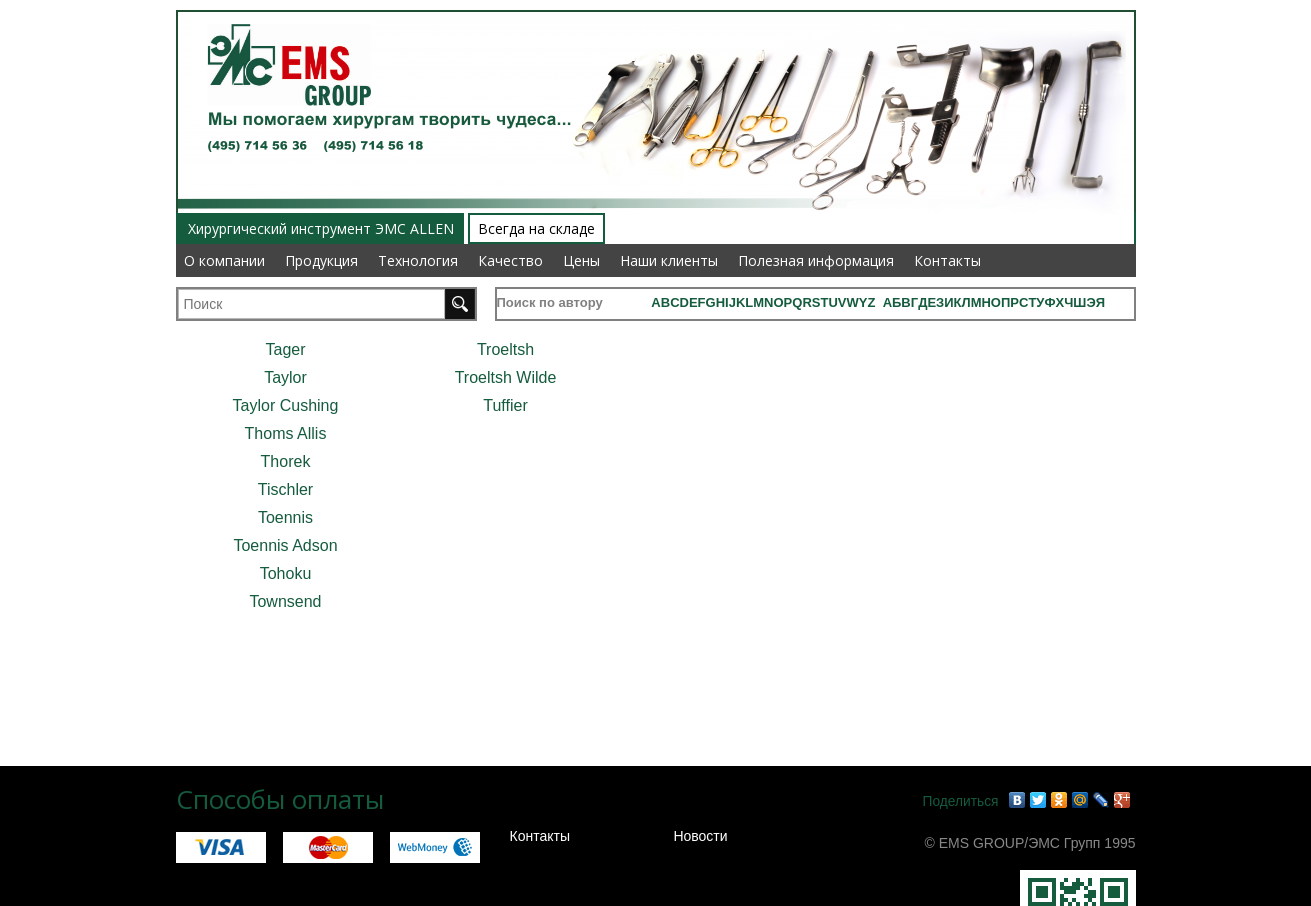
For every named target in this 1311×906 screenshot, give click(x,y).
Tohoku (286, 573)
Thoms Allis (286, 433)
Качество (510, 260)
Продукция (321, 260)
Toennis (285, 517)
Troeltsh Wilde (506, 377)
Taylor (285, 377)
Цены (581, 260)
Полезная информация (816, 260)
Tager (285, 349)
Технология (418, 260)
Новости (700, 836)
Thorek (286, 461)
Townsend (285, 601)
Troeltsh (505, 349)
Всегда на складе (536, 228)
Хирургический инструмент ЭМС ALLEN (321, 228)
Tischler (285, 489)
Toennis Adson (285, 545)
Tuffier (505, 405)
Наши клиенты (669, 260)
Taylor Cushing (286, 405)
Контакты (947, 260)
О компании (224, 260)
